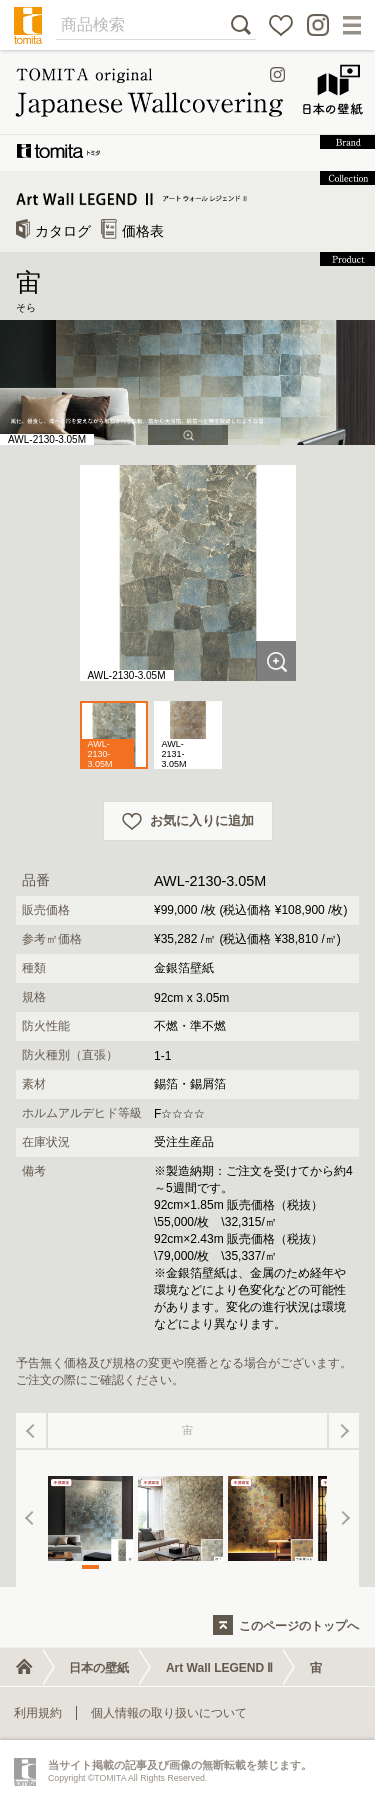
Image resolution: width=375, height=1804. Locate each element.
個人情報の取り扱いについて (169, 1713)
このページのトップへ (299, 1626)
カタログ (53, 231)
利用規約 (38, 1713)
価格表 (133, 231)
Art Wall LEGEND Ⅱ (220, 1668)
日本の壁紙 (99, 1668)
